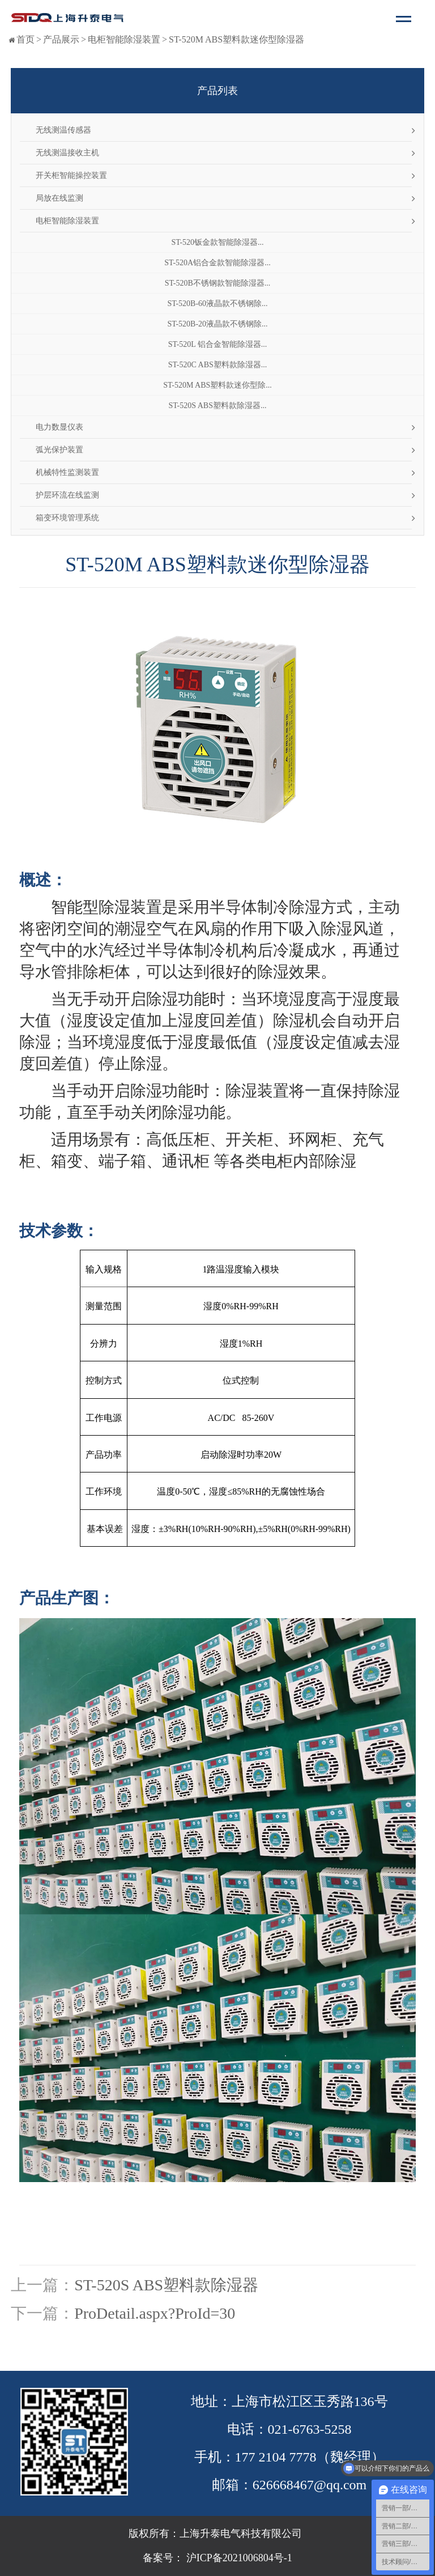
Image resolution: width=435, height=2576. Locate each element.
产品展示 (61, 39)
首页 (25, 39)
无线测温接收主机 (67, 152)
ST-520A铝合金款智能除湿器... (217, 262)
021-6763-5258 (310, 2429)
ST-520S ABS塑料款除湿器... (218, 405)
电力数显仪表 (59, 427)
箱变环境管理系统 (67, 517)
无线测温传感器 (63, 130)
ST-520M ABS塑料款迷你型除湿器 (236, 39)
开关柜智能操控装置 (71, 175)
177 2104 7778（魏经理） (310, 2457)
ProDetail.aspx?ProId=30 (154, 2313)
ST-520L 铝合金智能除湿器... (217, 344)
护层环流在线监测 (67, 495)
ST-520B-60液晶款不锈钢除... (217, 303)
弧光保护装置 (59, 449)
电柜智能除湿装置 (124, 39)
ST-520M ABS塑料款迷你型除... (217, 385)
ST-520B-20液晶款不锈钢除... (217, 324)
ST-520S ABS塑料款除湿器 (166, 2285)
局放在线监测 (59, 198)
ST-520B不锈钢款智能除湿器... (218, 283)
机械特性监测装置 (67, 472)
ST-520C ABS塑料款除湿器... (217, 364)
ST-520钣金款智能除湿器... (217, 242)
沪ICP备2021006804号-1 (238, 2558)
